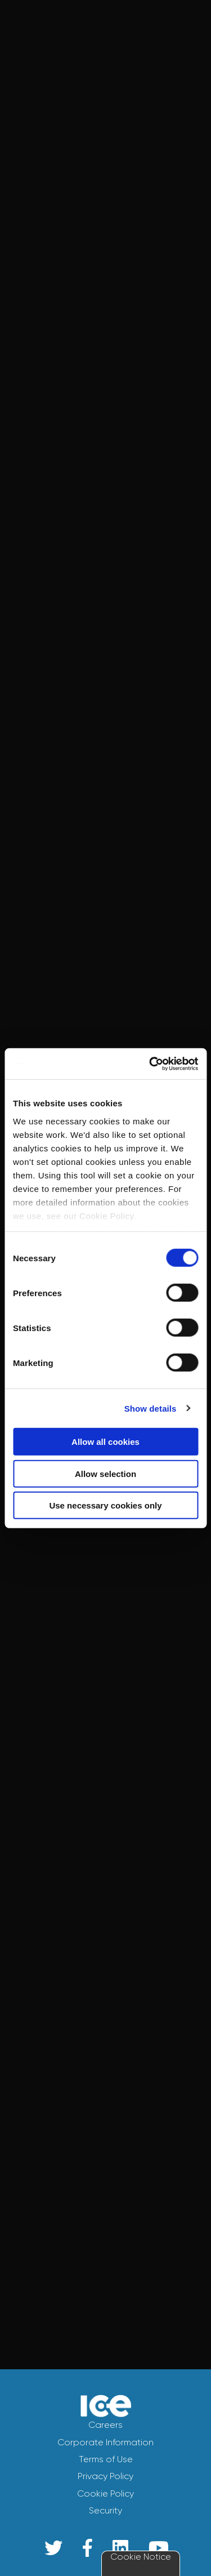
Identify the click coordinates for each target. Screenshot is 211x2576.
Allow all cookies (105, 1442)
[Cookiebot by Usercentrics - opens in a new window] (150, 1063)
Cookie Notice (140, 2556)
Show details (150, 1408)
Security (105, 2510)
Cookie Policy (105, 2493)
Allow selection (105, 1473)
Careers (105, 2424)
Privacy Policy (105, 2476)
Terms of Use (106, 2459)
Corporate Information (105, 2442)
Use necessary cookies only (105, 1505)
